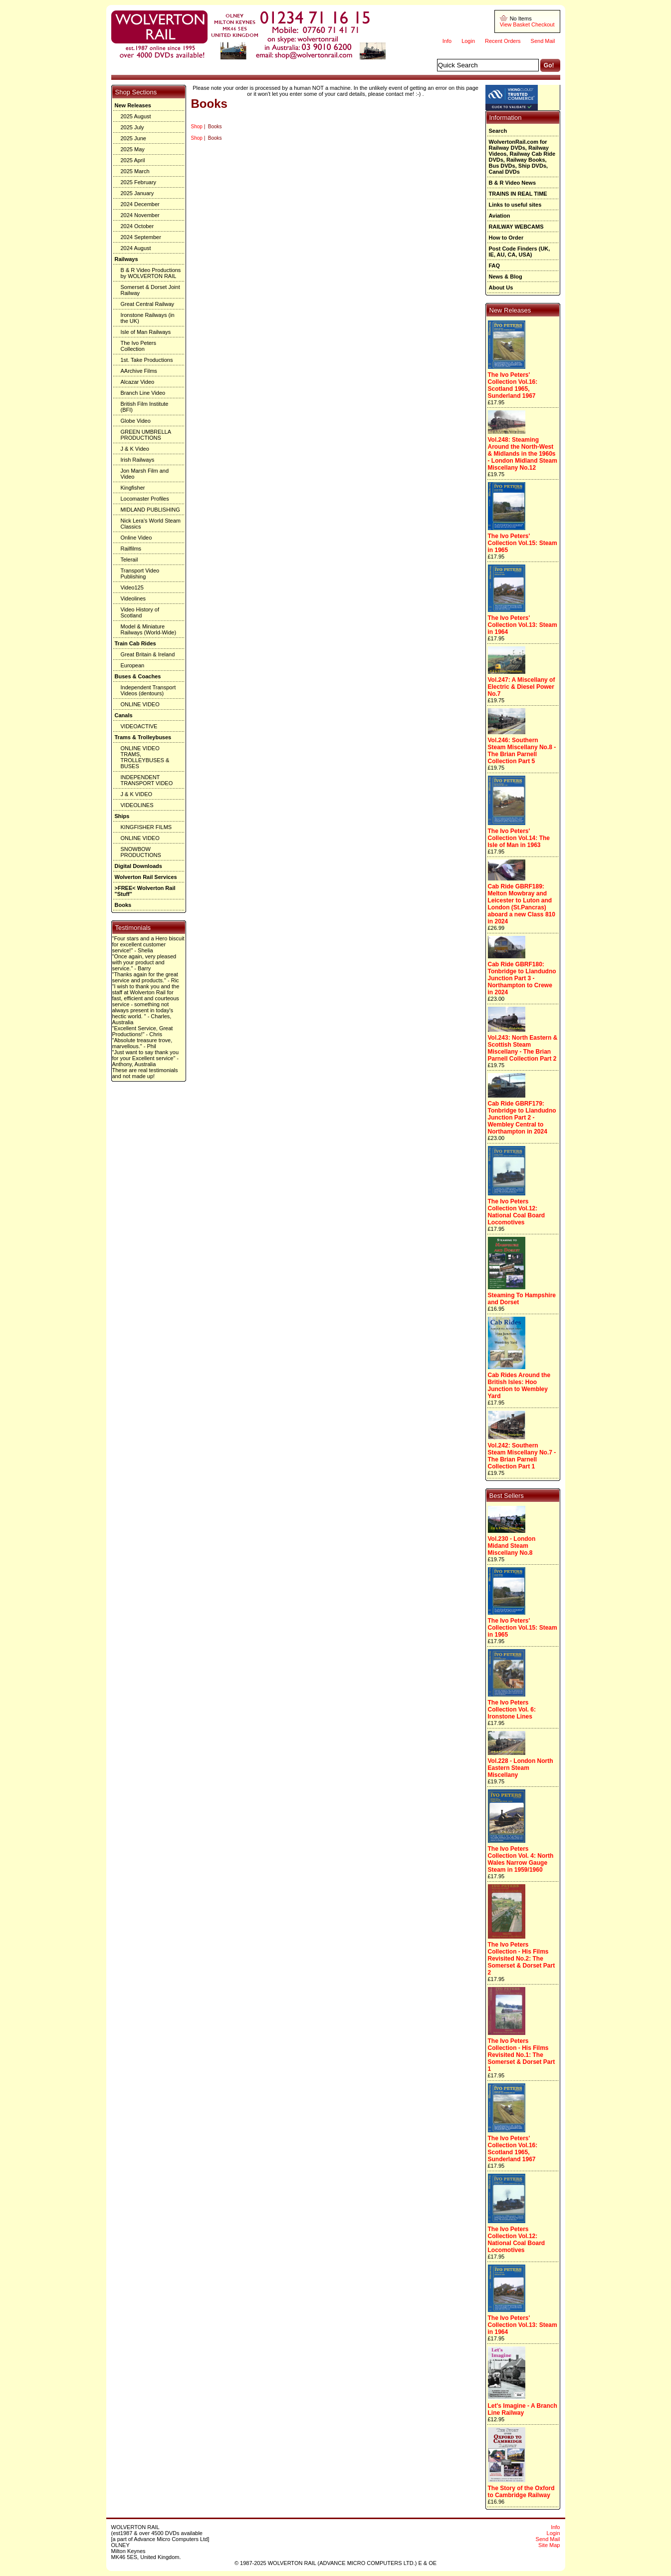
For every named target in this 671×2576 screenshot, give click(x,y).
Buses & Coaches (138, 676)
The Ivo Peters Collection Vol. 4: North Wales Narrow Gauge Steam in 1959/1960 (521, 1859)
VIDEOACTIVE (139, 726)
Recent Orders (503, 41)
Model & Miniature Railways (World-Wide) (149, 629)
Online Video (136, 538)
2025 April (133, 160)
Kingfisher (133, 488)
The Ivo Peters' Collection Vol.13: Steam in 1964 (522, 624)
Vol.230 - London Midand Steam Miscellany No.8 (512, 1545)
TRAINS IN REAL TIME (518, 194)
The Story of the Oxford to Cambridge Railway (521, 2492)
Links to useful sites (515, 205)
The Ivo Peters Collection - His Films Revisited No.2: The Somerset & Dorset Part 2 (521, 1958)
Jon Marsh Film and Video (145, 474)
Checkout (542, 24)
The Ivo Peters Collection (139, 346)
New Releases (133, 105)
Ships (122, 816)
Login (468, 41)
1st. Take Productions (147, 360)
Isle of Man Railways (146, 332)
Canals (124, 715)
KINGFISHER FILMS (146, 827)
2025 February (139, 182)
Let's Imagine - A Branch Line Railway (522, 2409)
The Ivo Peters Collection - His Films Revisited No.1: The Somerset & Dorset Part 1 (521, 2054)
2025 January (137, 193)
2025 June (133, 138)
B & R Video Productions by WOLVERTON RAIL (151, 273)
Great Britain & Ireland (148, 654)
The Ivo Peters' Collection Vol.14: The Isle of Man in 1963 (519, 838)
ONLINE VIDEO (140, 704)
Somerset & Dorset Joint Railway (150, 290)
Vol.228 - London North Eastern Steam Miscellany (520, 1767)
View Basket (515, 24)
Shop (197, 126)
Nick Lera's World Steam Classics (151, 524)
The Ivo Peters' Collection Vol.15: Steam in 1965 (522, 543)
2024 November (140, 215)
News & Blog (505, 277)
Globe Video (136, 421)
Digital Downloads (138, 866)
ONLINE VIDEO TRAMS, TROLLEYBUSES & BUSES (145, 757)
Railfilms (131, 549)
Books (123, 905)
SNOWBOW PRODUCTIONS (141, 852)
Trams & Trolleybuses (143, 737)
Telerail (129, 560)
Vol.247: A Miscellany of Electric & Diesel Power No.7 (521, 686)
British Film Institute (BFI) (145, 407)
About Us (501, 287)
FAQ (494, 266)
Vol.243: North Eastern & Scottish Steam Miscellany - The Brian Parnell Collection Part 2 (523, 1048)
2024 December (140, 204)
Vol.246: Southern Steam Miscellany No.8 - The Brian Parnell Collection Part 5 (522, 751)
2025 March (135, 171)
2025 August (136, 116)
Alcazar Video (138, 382)
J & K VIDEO (137, 794)
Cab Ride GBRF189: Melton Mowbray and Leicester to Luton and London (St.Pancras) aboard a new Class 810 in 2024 (521, 904)
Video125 (132, 587)
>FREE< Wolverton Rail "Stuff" (145, 891)
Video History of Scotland (140, 612)
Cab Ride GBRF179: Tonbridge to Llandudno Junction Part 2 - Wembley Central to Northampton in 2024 (522, 1117)
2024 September (141, 237)
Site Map (549, 2545)
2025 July (132, 127)
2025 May (133, 149)
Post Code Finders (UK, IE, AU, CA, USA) (519, 252)
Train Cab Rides (135, 643)
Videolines (133, 598)
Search (498, 131)
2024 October (137, 226)
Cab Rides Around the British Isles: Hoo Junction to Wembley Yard (519, 1386)
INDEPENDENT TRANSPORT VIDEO (147, 780)
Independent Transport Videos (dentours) (148, 690)
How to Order (506, 238)
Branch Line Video (143, 393)
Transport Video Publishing (140, 573)
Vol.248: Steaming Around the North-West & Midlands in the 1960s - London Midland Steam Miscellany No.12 (522, 453)
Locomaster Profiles (145, 499)
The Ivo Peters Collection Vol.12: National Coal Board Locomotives (516, 1212)
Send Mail (543, 41)
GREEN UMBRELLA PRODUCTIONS (146, 435)
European (133, 665)
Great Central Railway (148, 304)
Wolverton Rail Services (146, 877)
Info (447, 41)
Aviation (499, 216)
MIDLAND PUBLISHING (150, 510)
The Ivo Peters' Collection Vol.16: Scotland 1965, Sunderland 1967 (513, 385)
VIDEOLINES (137, 805)
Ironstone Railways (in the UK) (148, 318)
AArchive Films (139, 371)
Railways (126, 259)
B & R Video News (512, 183)
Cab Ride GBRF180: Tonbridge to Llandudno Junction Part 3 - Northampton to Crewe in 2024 (522, 978)
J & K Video (135, 449)
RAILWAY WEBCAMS (516, 227)
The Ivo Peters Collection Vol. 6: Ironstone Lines (512, 1709)
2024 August (136, 248)
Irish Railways (138, 460)
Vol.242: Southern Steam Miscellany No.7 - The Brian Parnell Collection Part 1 (522, 1456)
